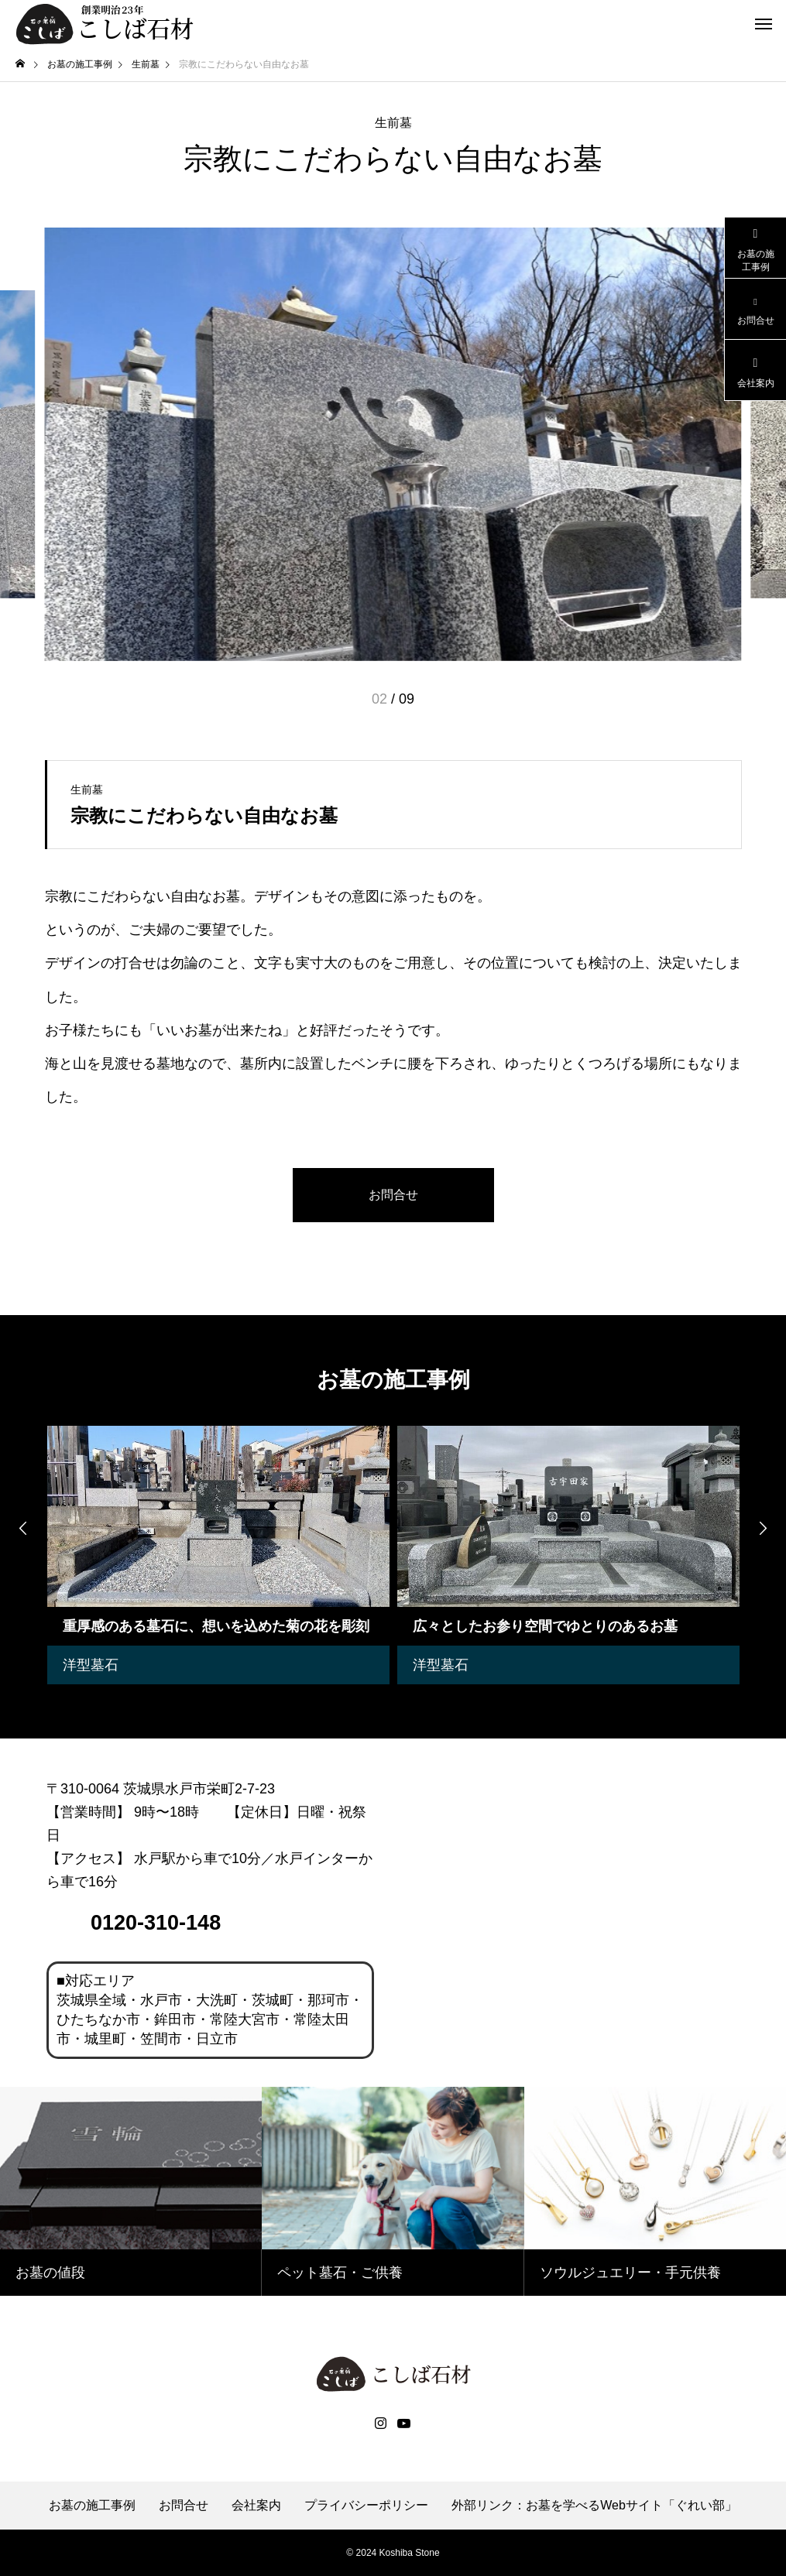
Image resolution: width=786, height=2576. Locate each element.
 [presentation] (763, 1528)
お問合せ (183, 2505)
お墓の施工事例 (92, 2505)
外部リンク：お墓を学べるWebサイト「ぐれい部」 (594, 2505)
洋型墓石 (90, 1665)
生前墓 (393, 123)
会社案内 (256, 2505)
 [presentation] (23, 1528)
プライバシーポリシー (366, 2505)
